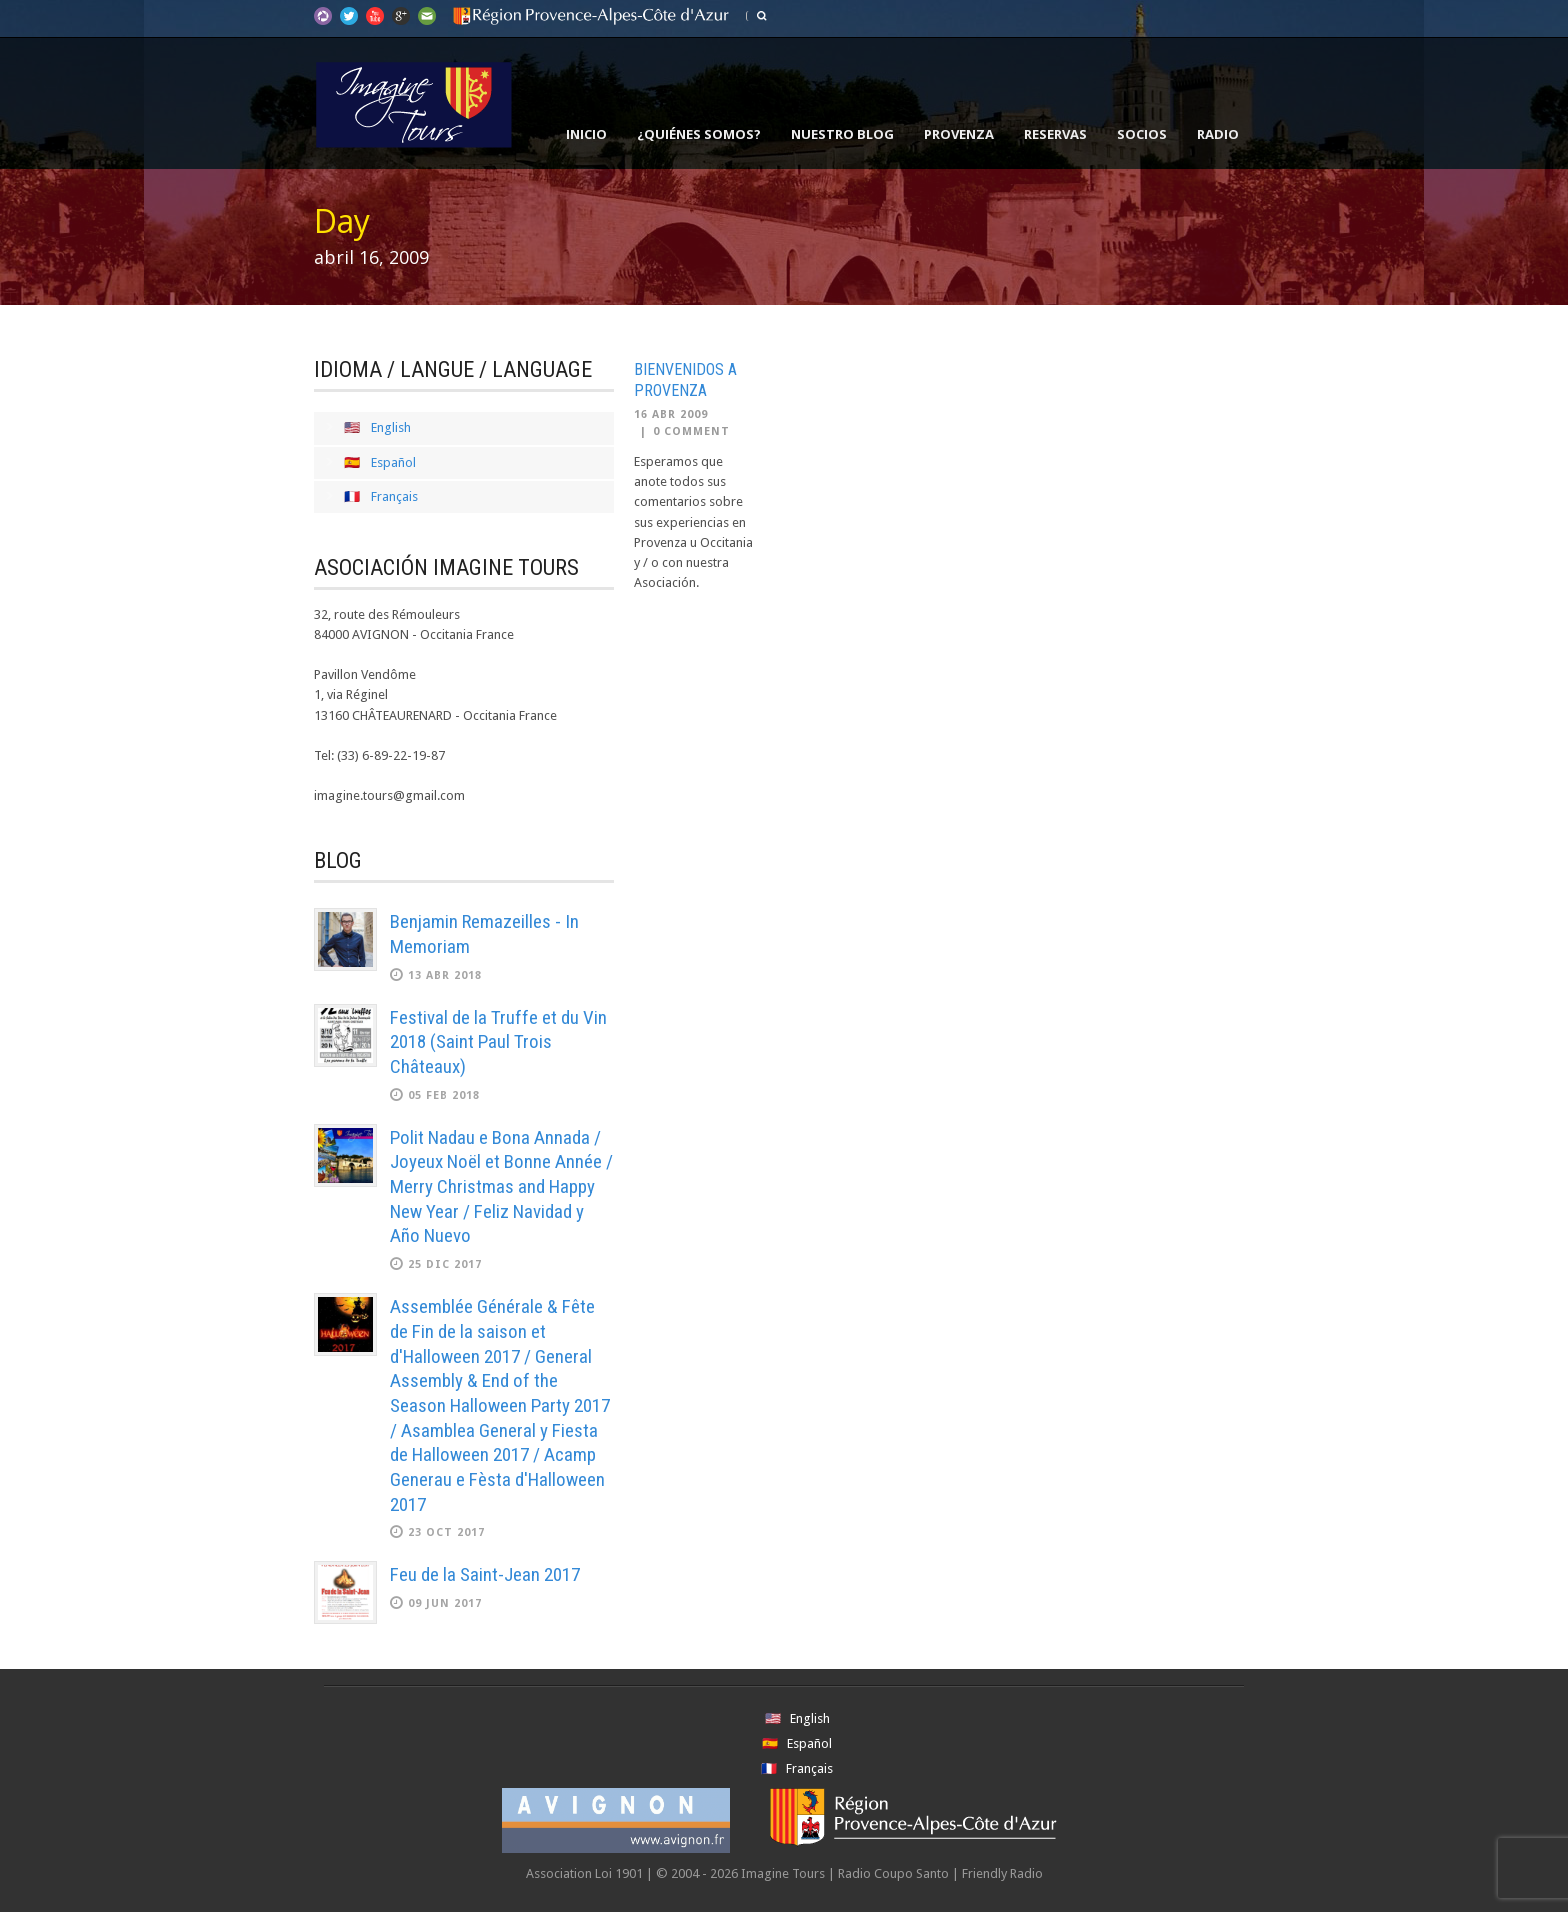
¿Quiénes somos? (699, 134)
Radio (1218, 134)
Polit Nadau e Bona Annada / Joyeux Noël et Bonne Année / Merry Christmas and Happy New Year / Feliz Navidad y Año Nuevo (501, 1187)
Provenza (959, 134)
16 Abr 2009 (671, 414)
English (391, 427)
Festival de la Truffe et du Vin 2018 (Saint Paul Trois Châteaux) (498, 1042)
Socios (1142, 134)
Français (394, 496)
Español (393, 462)
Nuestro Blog (842, 134)
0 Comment (691, 431)
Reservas (1055, 134)
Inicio (586, 134)
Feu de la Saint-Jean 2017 (485, 1574)
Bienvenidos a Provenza (685, 380)
